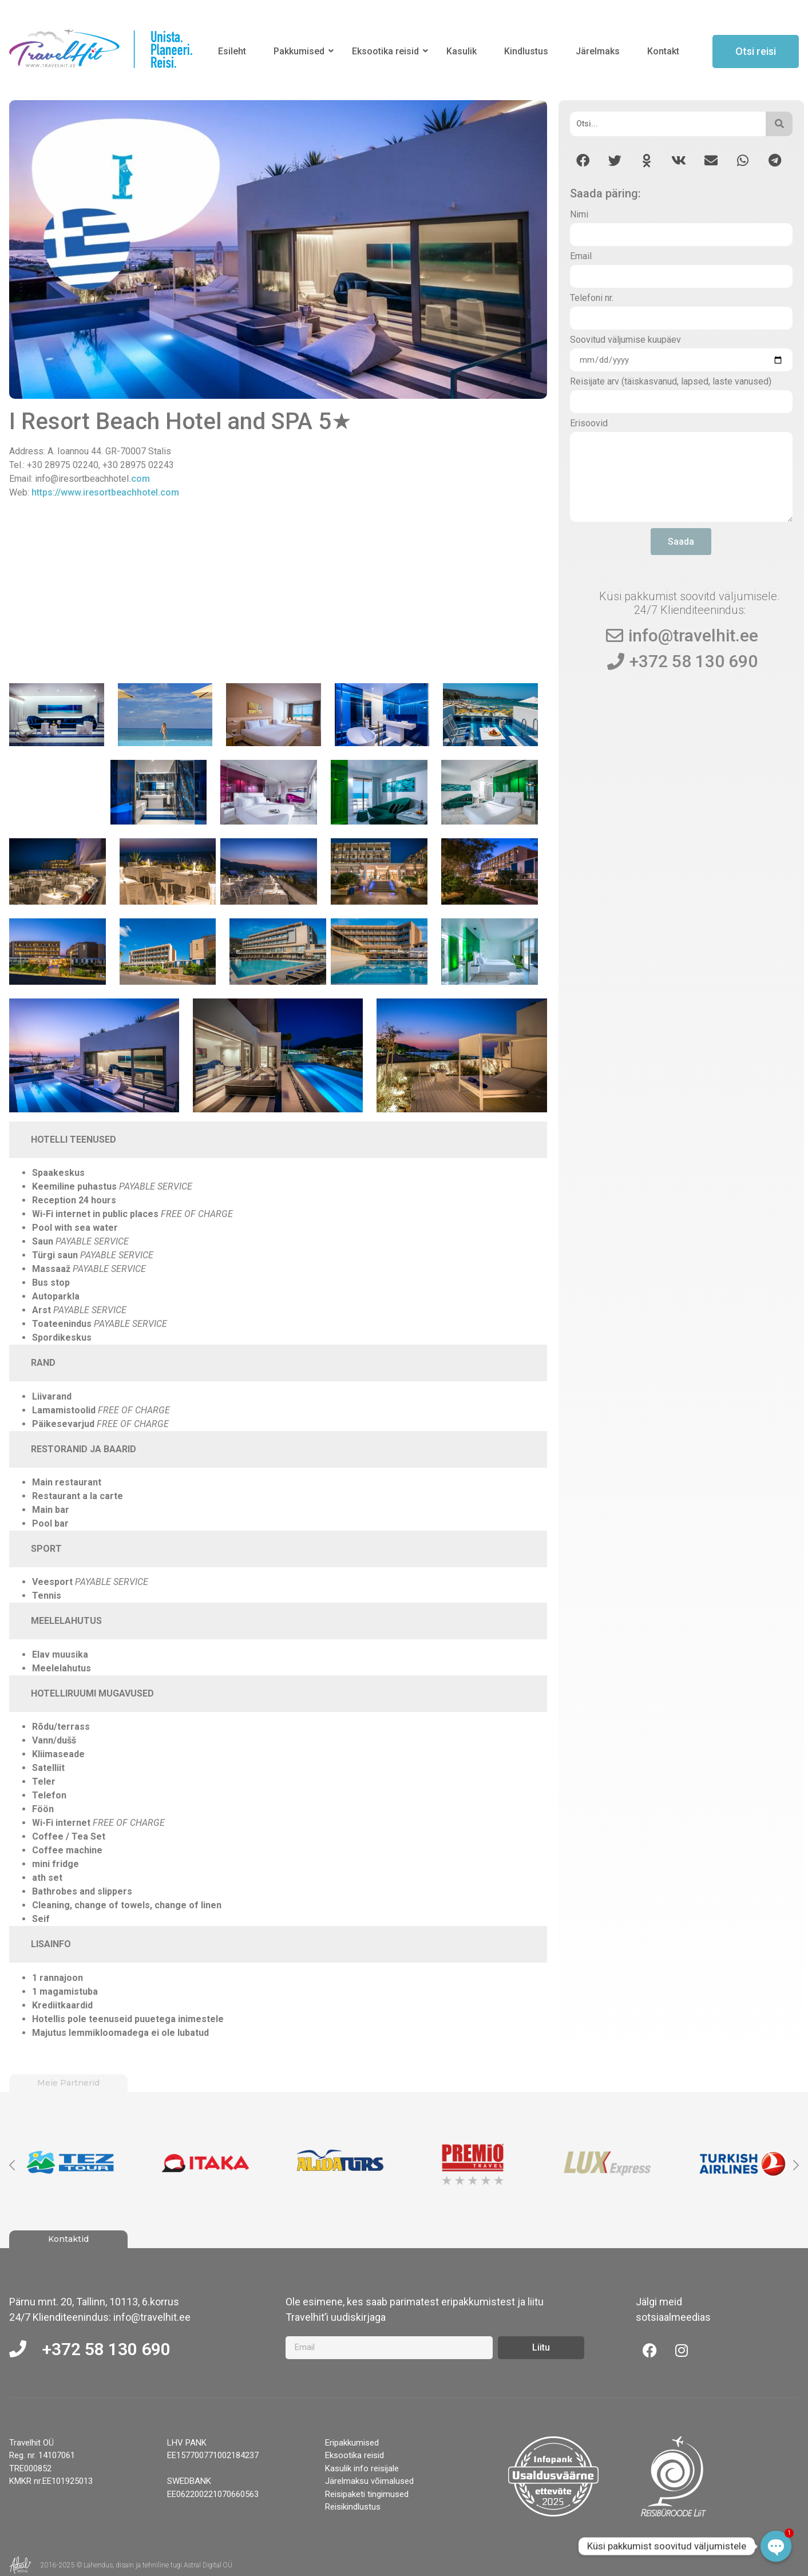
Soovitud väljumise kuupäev (625, 340)
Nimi (579, 215)
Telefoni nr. (591, 298)
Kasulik (461, 51)
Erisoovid (589, 424)
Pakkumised (301, 51)
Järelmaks (598, 51)
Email (581, 256)
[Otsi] (668, 124)
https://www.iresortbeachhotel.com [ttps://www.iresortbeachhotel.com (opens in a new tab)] (105, 492)
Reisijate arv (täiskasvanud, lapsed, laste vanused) (670, 382)
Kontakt (663, 51)
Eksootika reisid (387, 51)
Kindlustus (526, 51)
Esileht (232, 51)
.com (139, 478)
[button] (583, 160)
